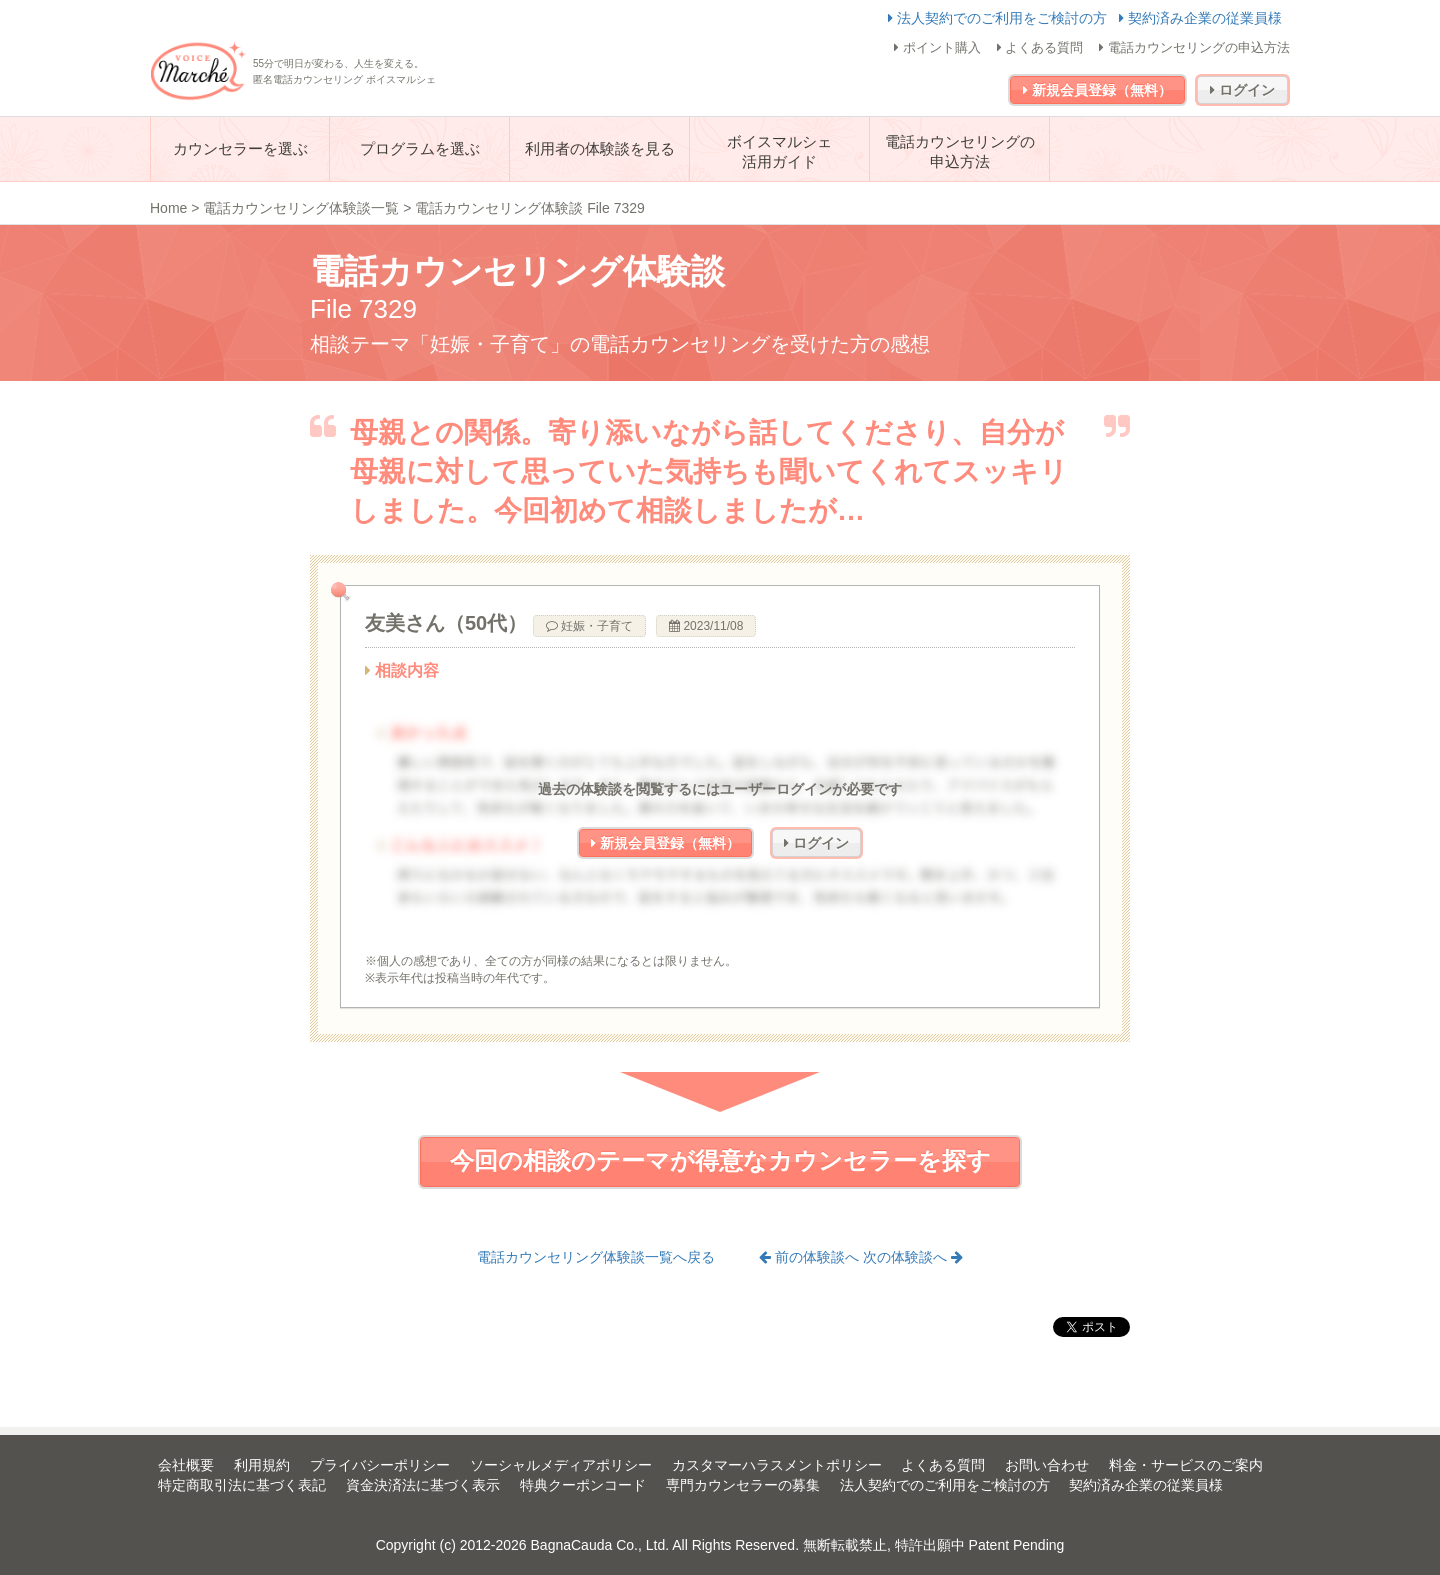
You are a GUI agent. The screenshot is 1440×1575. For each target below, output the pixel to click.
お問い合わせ (1047, 1465)
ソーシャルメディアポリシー (561, 1465)
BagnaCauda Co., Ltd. (600, 1545)
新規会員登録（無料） (1097, 90)
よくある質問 (1040, 47)
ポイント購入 (937, 47)
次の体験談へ (913, 1257)
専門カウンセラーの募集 (743, 1485)
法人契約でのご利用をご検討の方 (999, 18)
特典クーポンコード (583, 1485)
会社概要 (186, 1465)
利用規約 (262, 1465)
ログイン (1242, 90)
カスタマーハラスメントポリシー (777, 1465)
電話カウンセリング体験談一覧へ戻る (596, 1257)
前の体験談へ (811, 1257)
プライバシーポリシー (380, 1465)
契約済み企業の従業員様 (1200, 18)
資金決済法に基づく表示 (423, 1485)
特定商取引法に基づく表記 (242, 1485)
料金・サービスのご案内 (1186, 1465)
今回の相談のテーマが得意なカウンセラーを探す (720, 1160)
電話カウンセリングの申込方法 (1194, 47)
